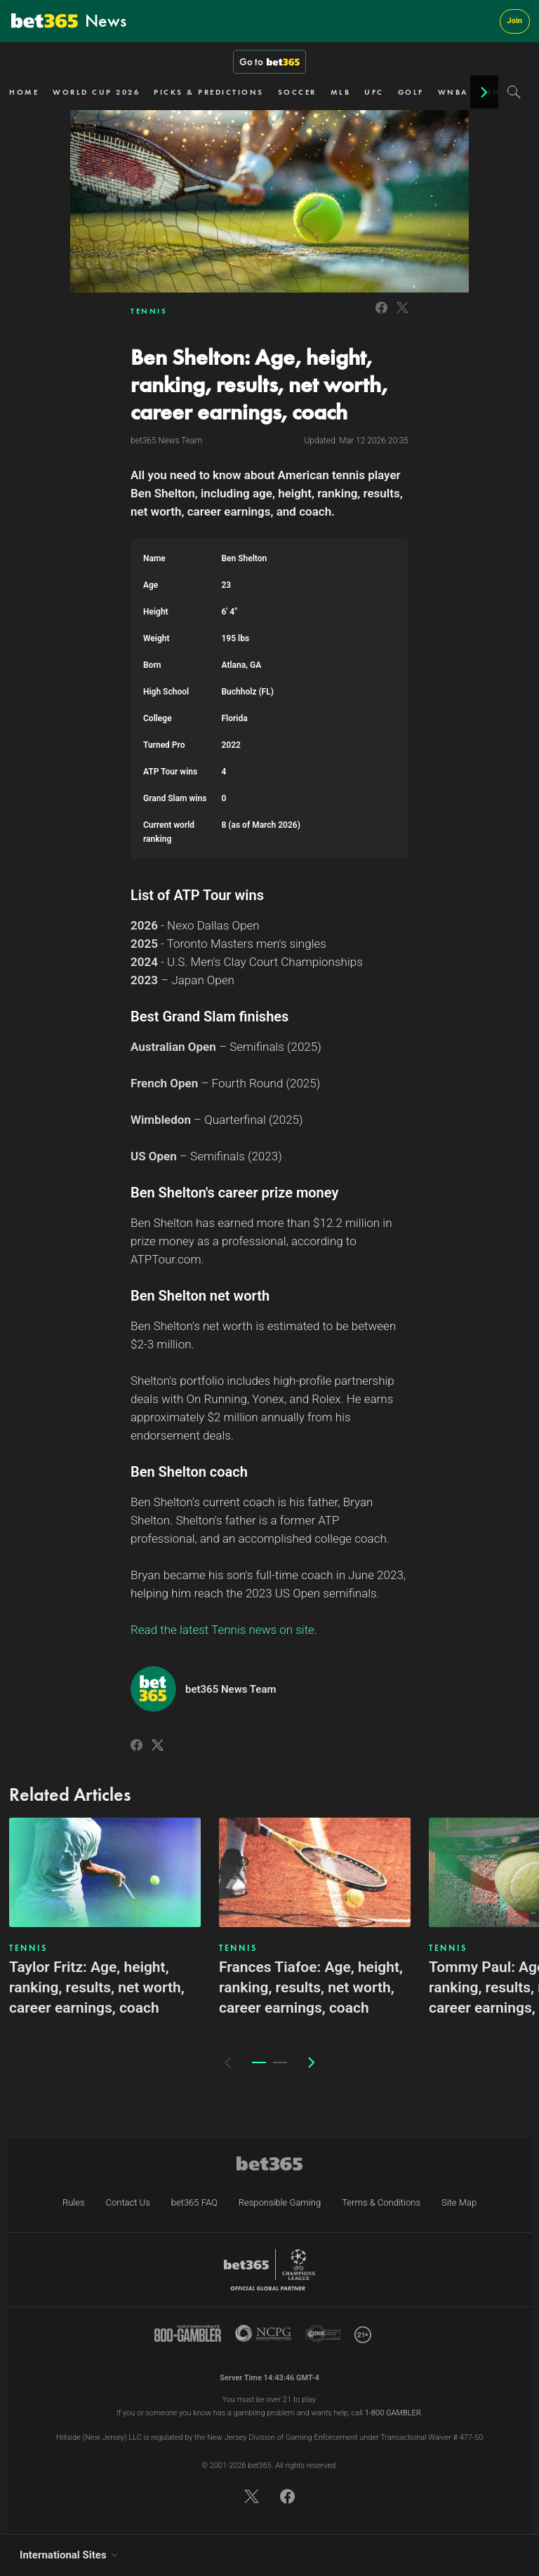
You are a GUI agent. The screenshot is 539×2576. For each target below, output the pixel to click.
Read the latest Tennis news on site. (224, 1630)
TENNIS (149, 311)
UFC (374, 92)
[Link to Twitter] (402, 315)
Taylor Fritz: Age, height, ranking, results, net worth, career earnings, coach (97, 1987)
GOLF (411, 92)
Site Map (459, 2202)
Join (514, 20)
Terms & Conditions (381, 2202)
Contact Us (128, 2202)
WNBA (453, 92)
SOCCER (297, 92)
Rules (73, 2202)
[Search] (514, 92)
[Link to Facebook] (381, 315)
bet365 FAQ (194, 2202)
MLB (341, 92)
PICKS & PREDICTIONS (209, 92)
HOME (24, 92)
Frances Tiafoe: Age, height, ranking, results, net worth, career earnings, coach (311, 1987)
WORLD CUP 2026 (96, 92)
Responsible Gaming (280, 2202)
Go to (269, 61)
